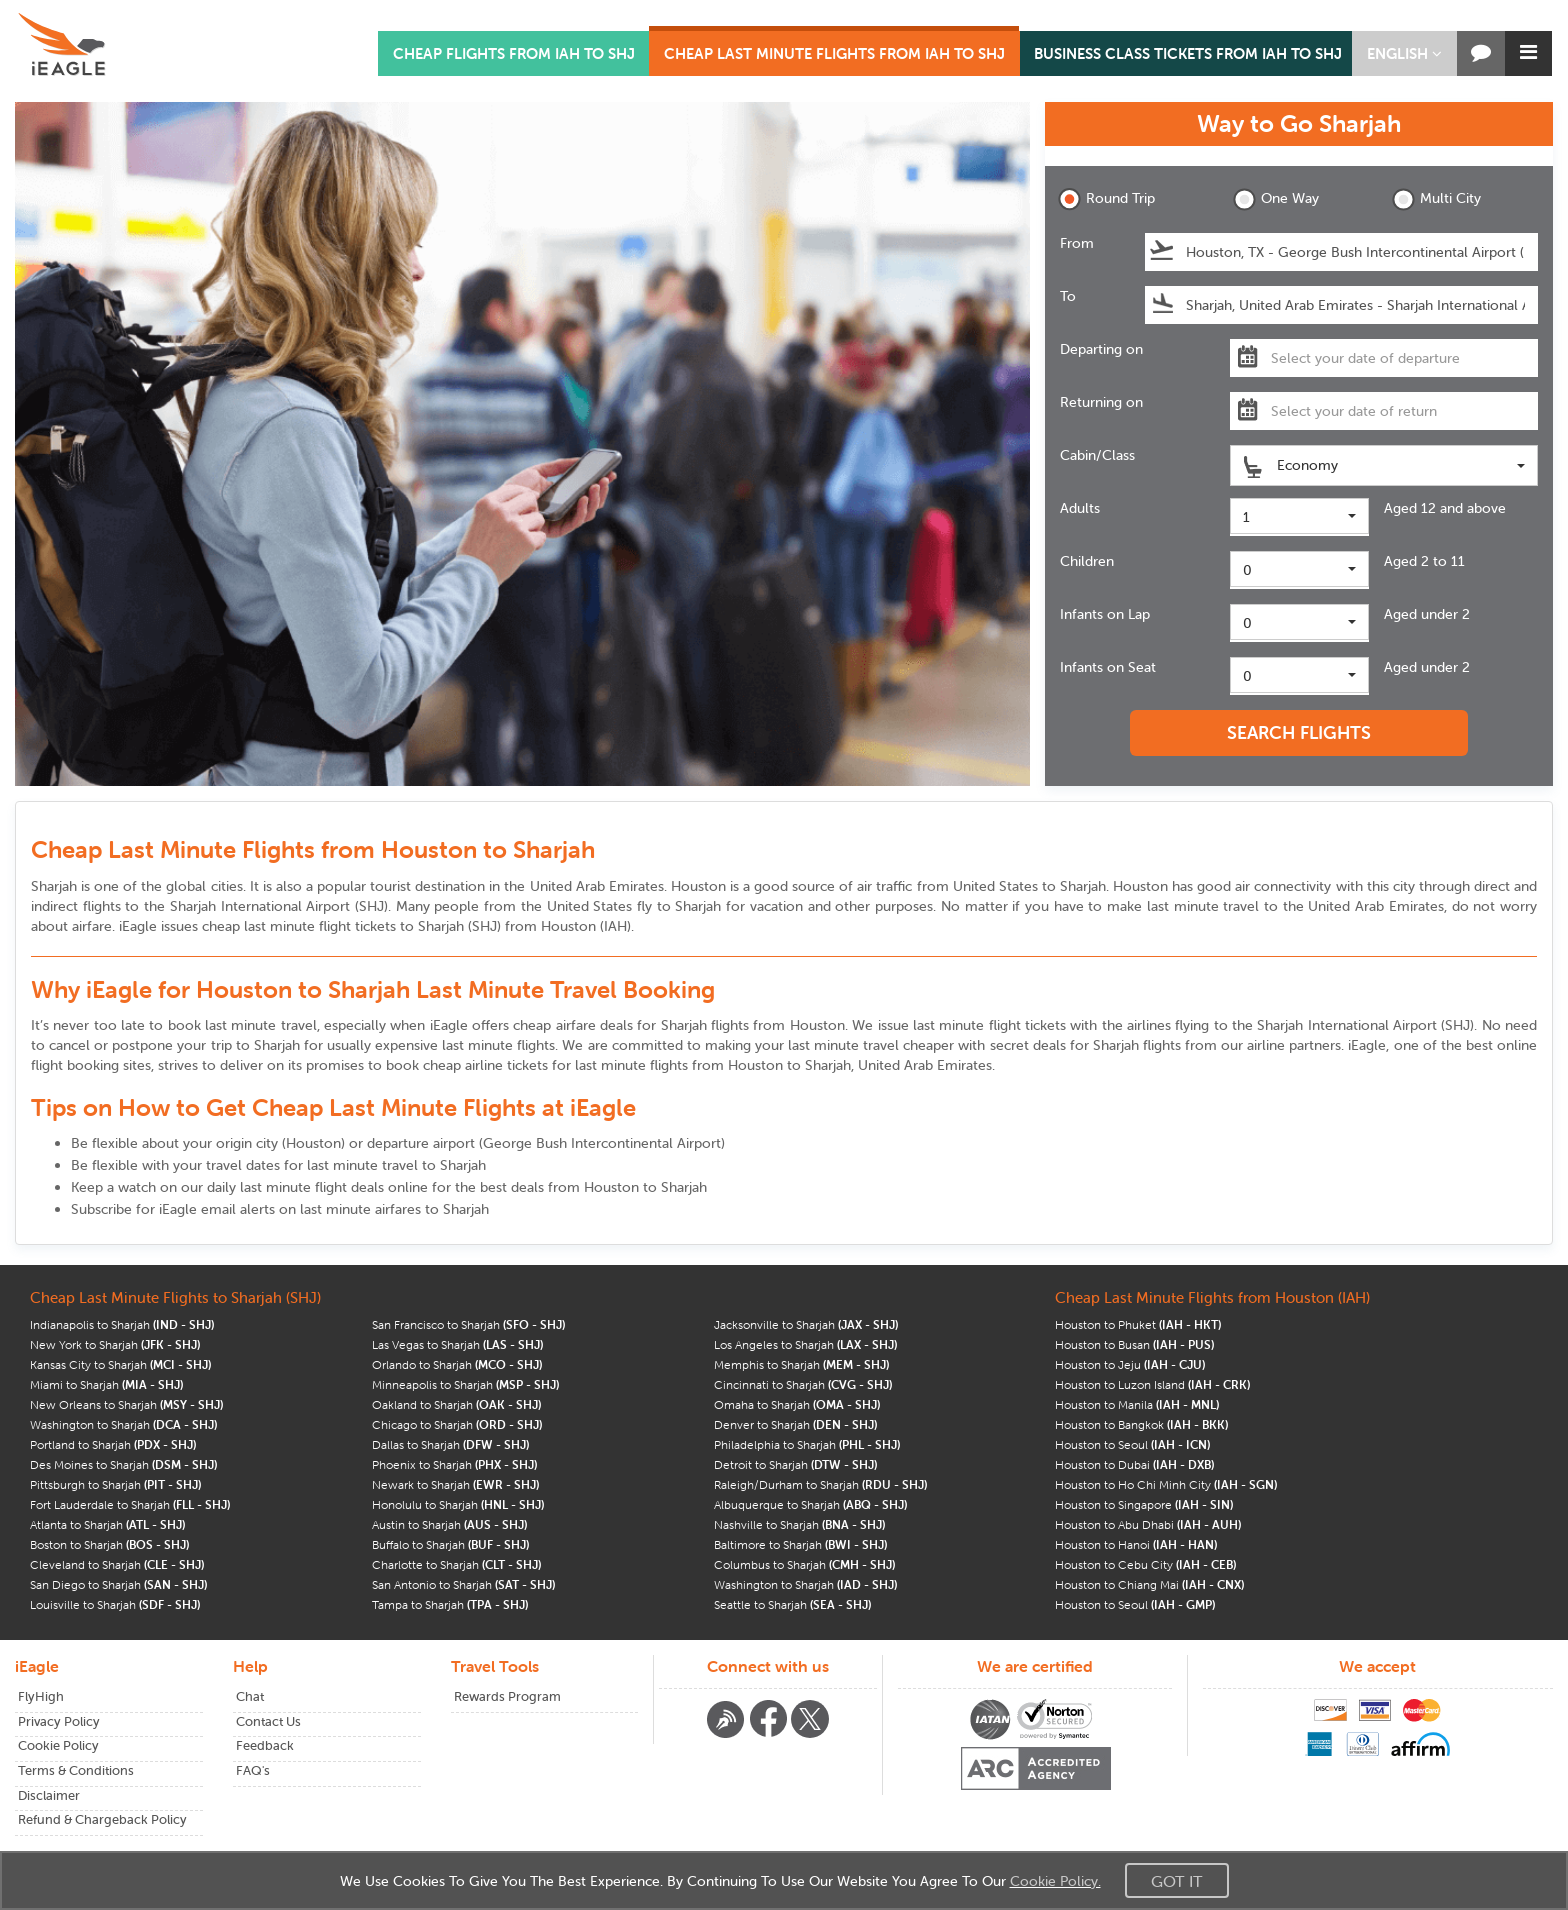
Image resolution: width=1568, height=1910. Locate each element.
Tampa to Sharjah (450, 1604)
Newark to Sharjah (455, 1484)
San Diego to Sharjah (118, 1584)
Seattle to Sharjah (792, 1604)
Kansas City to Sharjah (120, 1364)
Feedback (265, 1745)
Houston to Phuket (1138, 1324)
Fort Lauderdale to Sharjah (130, 1504)
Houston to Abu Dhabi (1148, 1524)
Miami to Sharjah (106, 1384)
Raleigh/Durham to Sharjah (820, 1484)
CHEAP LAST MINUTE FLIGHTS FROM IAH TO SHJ (834, 53)
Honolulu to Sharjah (458, 1504)
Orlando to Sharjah (457, 1364)
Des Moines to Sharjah (123, 1464)
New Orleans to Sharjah (126, 1404)
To (1068, 296)
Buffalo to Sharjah (450, 1544)
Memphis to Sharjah (801, 1364)
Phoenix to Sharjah (454, 1464)
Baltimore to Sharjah (800, 1544)
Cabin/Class (1097, 455)
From (1077, 243)
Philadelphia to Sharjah (807, 1444)
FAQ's (253, 1770)
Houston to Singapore (1144, 1504)
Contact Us (268, 1721)
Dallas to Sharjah (450, 1444)
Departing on (1101, 349)
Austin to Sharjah (449, 1524)
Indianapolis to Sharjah (122, 1324)
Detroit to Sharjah (795, 1464)
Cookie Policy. (1055, 1881)
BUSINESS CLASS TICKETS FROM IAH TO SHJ (1188, 53)
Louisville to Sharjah (115, 1604)
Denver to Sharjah (795, 1424)
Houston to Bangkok (1141, 1424)
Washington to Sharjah (123, 1424)
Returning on (1101, 402)
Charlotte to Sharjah (456, 1564)
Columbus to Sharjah (804, 1564)
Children (1087, 561)
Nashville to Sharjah (799, 1524)
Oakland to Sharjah (456, 1404)
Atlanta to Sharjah (107, 1524)
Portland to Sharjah (113, 1444)
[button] (1404, 53)
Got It (1177, 1881)
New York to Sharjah (115, 1344)
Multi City (1436, 199)
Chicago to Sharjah (457, 1424)
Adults (1080, 508)
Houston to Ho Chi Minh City (1166, 1484)
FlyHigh (41, 1696)
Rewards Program (507, 1696)
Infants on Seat (1108, 667)
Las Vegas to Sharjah (457, 1344)
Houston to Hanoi (1136, 1544)
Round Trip (1106, 199)
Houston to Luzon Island (1152, 1384)
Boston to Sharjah (109, 1544)
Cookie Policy (58, 1745)
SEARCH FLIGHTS (1299, 732)
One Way (1276, 199)
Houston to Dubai (1134, 1464)
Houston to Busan (1134, 1344)
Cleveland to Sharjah (117, 1564)
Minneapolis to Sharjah (465, 1384)
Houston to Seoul (1132, 1444)
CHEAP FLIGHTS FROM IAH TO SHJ (514, 53)
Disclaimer (49, 1795)
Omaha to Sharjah (797, 1404)
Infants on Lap (1105, 614)
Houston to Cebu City (1145, 1564)
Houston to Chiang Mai (1149, 1584)
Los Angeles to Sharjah (805, 1344)
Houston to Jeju (1130, 1364)
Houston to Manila (1137, 1404)
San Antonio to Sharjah (463, 1584)
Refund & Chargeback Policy (102, 1819)
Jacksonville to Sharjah (806, 1324)
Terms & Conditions (76, 1770)
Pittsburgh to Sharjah (115, 1484)
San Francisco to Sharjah (468, 1324)
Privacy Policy (59, 1721)
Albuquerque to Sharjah (810, 1504)
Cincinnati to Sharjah (803, 1384)
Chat (250, 1696)
